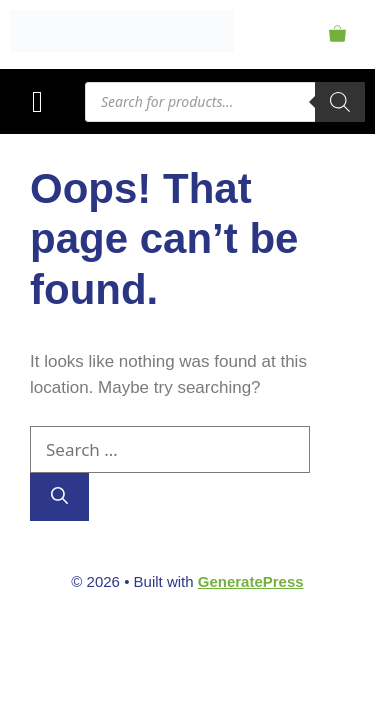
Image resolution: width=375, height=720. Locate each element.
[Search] (340, 102)
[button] (38, 101)
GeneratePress (251, 581)
